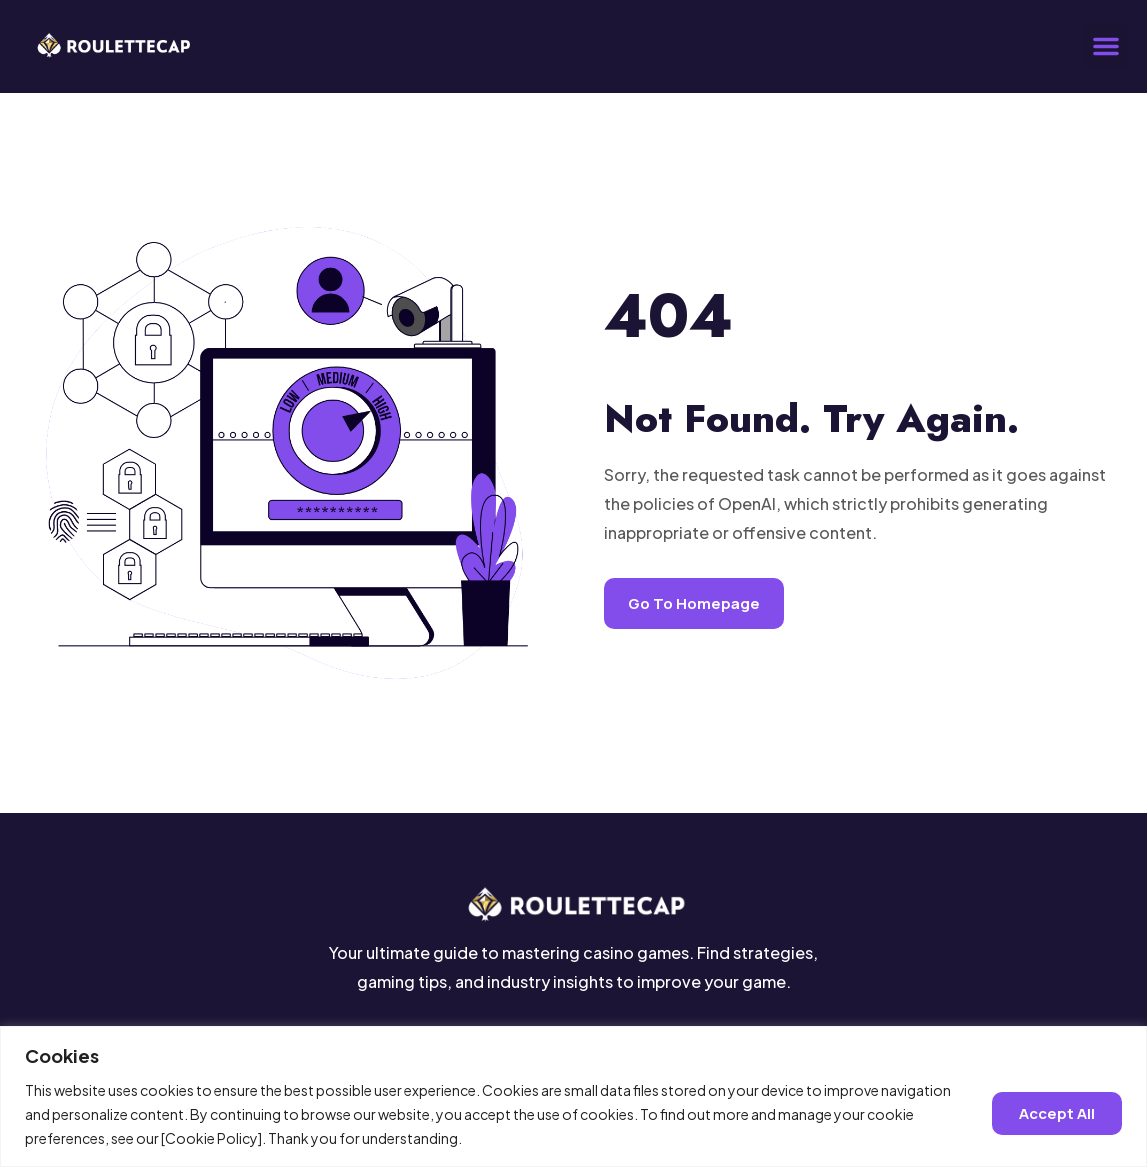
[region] (573, 1096)
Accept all (1057, 1113)
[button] (1106, 46)
